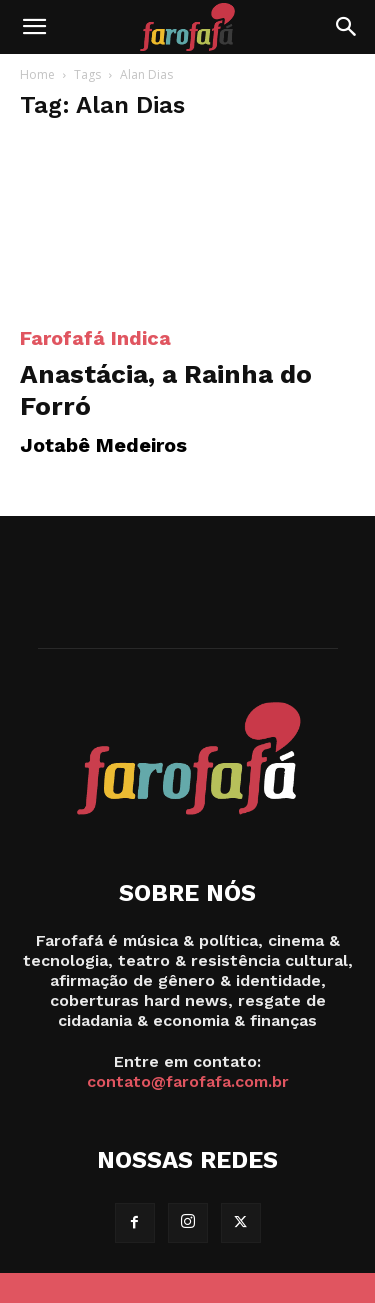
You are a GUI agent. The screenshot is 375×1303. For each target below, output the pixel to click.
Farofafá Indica (95, 338)
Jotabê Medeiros (103, 445)
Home (37, 74)
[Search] (347, 27)
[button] (34, 27)
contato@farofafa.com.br (188, 1081)
